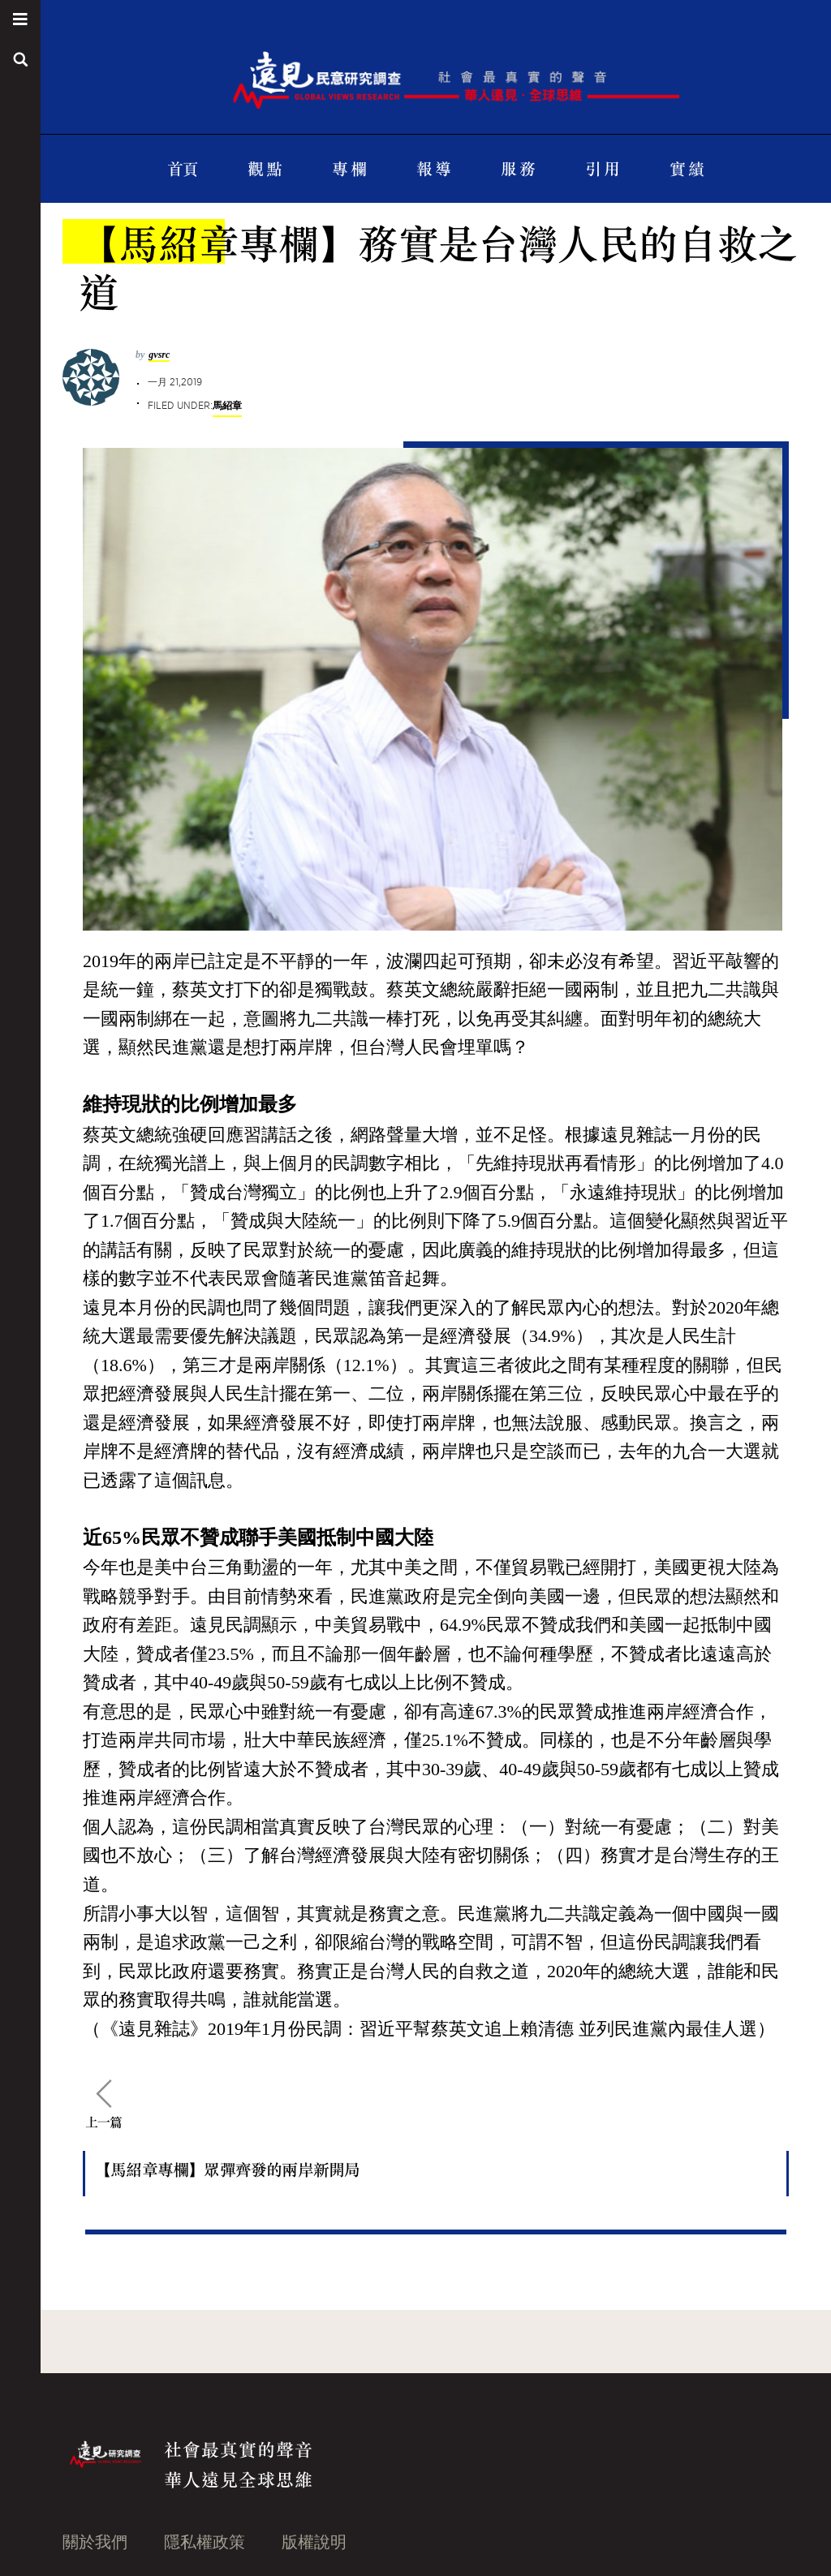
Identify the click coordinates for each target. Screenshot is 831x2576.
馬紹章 (227, 405)
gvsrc (159, 354)
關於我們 (94, 2542)
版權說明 (314, 2542)
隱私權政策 (204, 2542)
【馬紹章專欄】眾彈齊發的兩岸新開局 (227, 2169)
